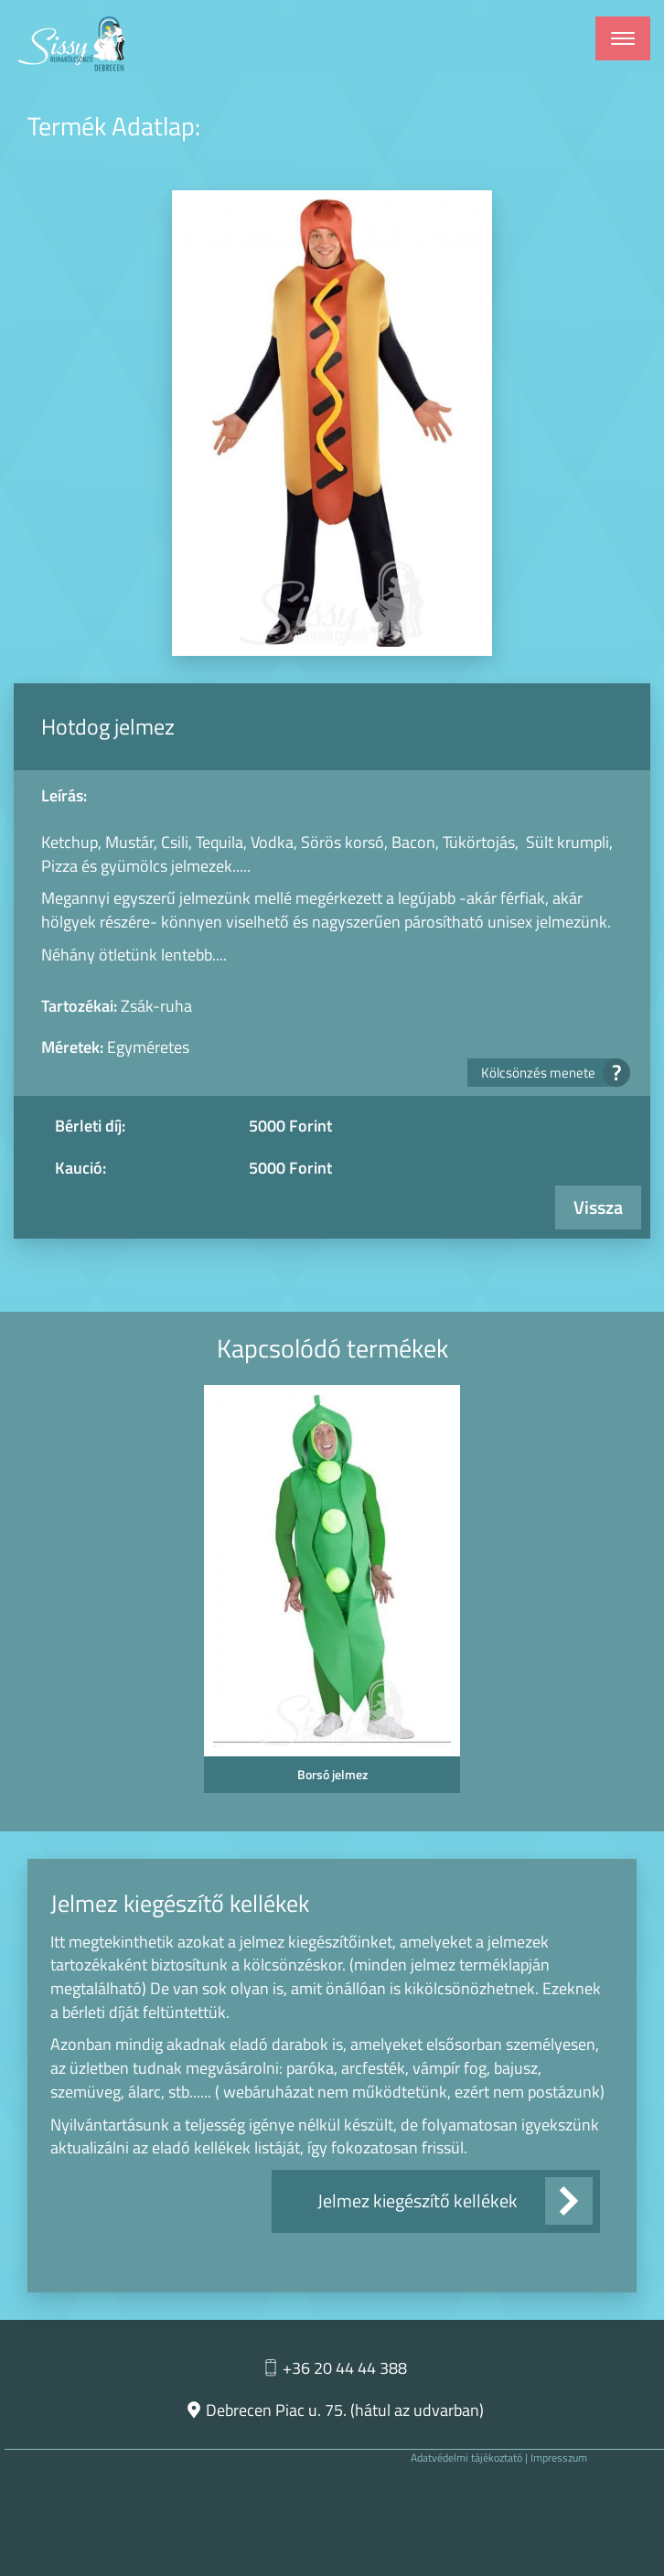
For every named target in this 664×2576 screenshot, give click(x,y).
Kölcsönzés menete (549, 1072)
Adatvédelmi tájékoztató (466, 2457)
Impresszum (558, 2457)
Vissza (598, 1207)
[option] (332, 1594)
